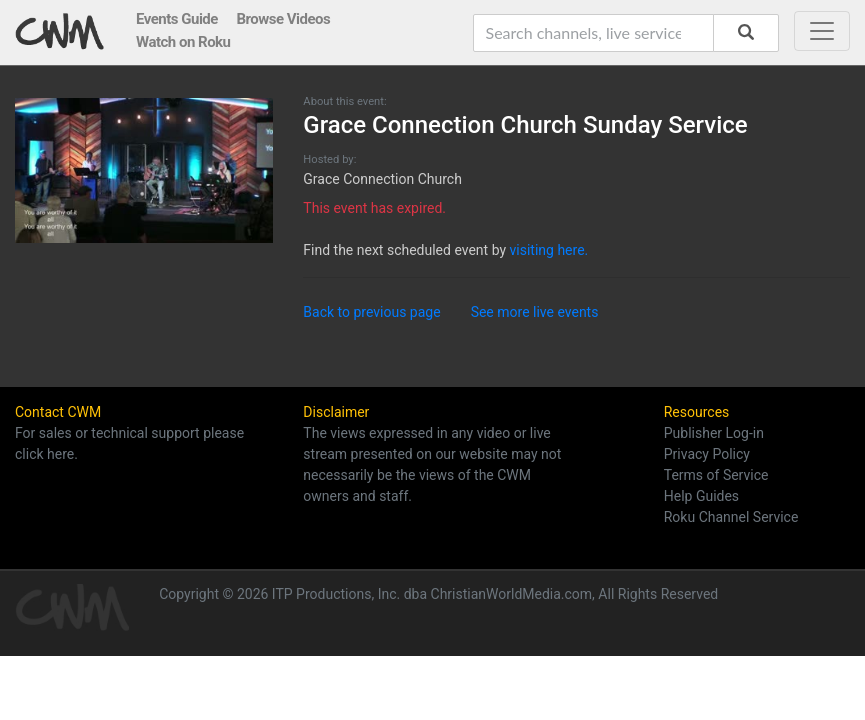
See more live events (535, 312)
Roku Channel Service (731, 517)
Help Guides (701, 496)
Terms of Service (716, 475)
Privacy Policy (707, 454)
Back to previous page (371, 312)
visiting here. (549, 250)
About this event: (344, 101)
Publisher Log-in (714, 433)
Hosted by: (329, 159)
